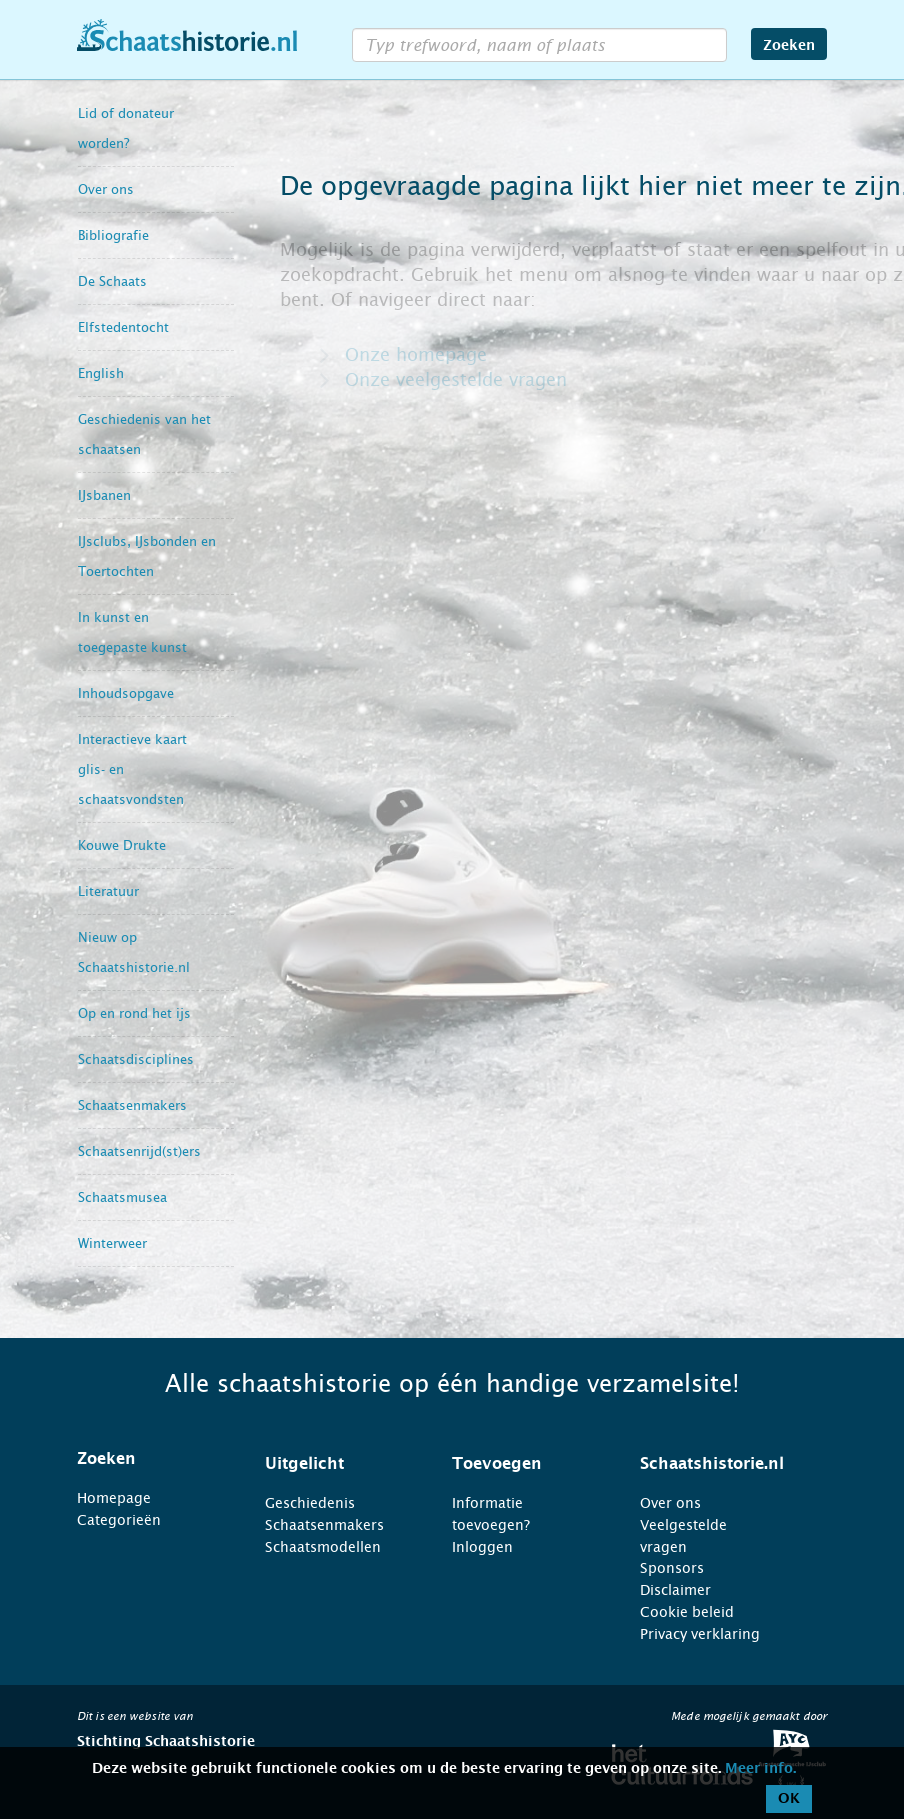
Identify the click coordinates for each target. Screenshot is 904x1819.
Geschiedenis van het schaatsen (144, 434)
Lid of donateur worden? (126, 128)
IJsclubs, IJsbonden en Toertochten (147, 556)
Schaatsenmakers (132, 1105)
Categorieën (119, 1520)
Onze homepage (416, 355)
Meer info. (760, 1769)
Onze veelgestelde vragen (456, 380)
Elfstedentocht (123, 327)
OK (789, 1799)
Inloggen (482, 1547)
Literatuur (108, 891)
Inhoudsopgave (126, 693)
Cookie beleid (687, 1612)
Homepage (114, 1498)
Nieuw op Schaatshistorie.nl (134, 952)
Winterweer (112, 1243)
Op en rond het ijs (134, 1013)
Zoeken (789, 46)
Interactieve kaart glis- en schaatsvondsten (132, 769)
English (101, 373)
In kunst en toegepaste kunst (132, 632)
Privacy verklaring (700, 1634)
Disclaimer (675, 1590)
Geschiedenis (310, 1503)
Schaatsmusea (122, 1197)
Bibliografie (113, 235)
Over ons (106, 189)
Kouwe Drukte (122, 845)
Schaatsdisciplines (136, 1059)
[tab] (146, 1459)
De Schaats (112, 281)
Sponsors (672, 1568)
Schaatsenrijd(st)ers (139, 1151)
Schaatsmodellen (323, 1547)
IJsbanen (104, 495)
